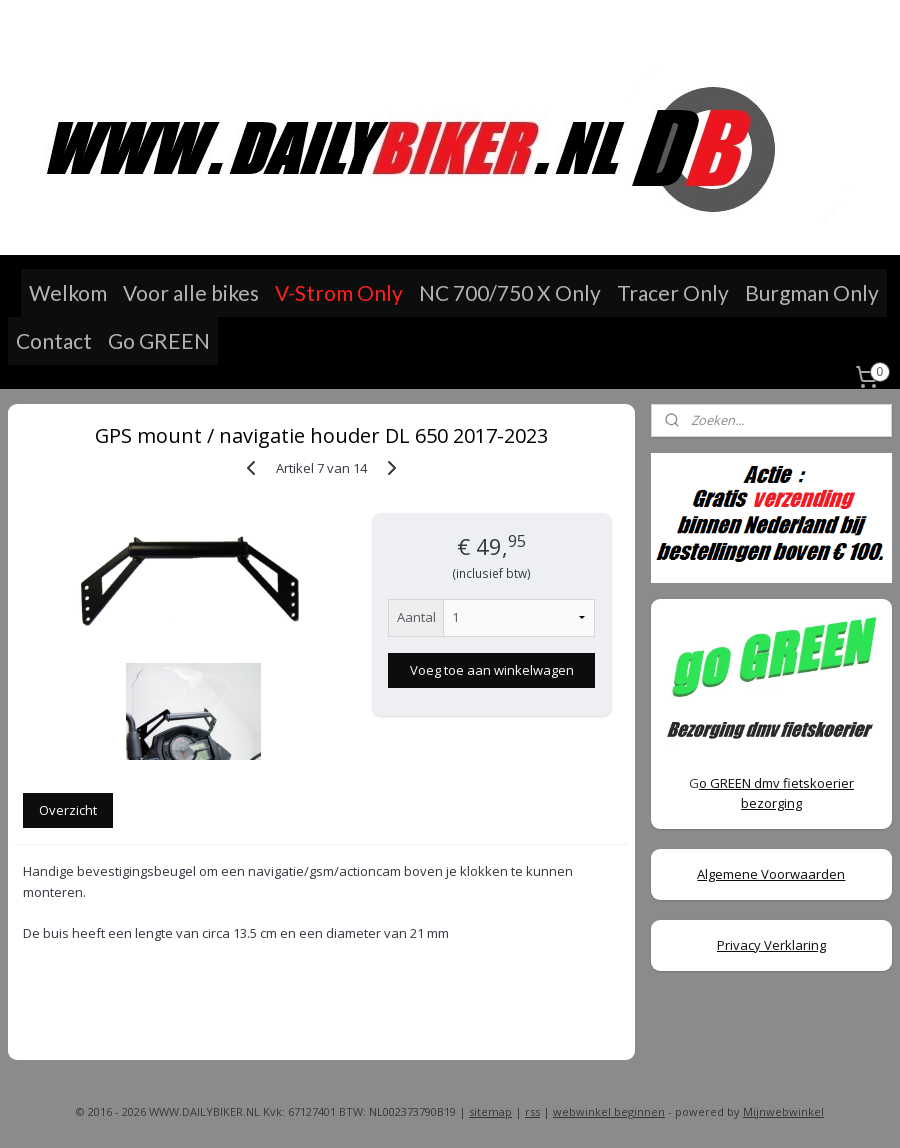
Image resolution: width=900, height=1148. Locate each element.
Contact (54, 340)
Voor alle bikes (191, 292)
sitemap (490, 1111)
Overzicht (68, 810)
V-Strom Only (339, 292)
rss (532, 1111)
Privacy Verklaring (771, 945)
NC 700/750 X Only (510, 292)
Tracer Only (673, 292)
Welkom (68, 292)
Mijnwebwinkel (783, 1111)
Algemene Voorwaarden (771, 874)
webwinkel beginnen (609, 1111)
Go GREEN (159, 340)
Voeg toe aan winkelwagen (492, 670)
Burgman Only (812, 292)
